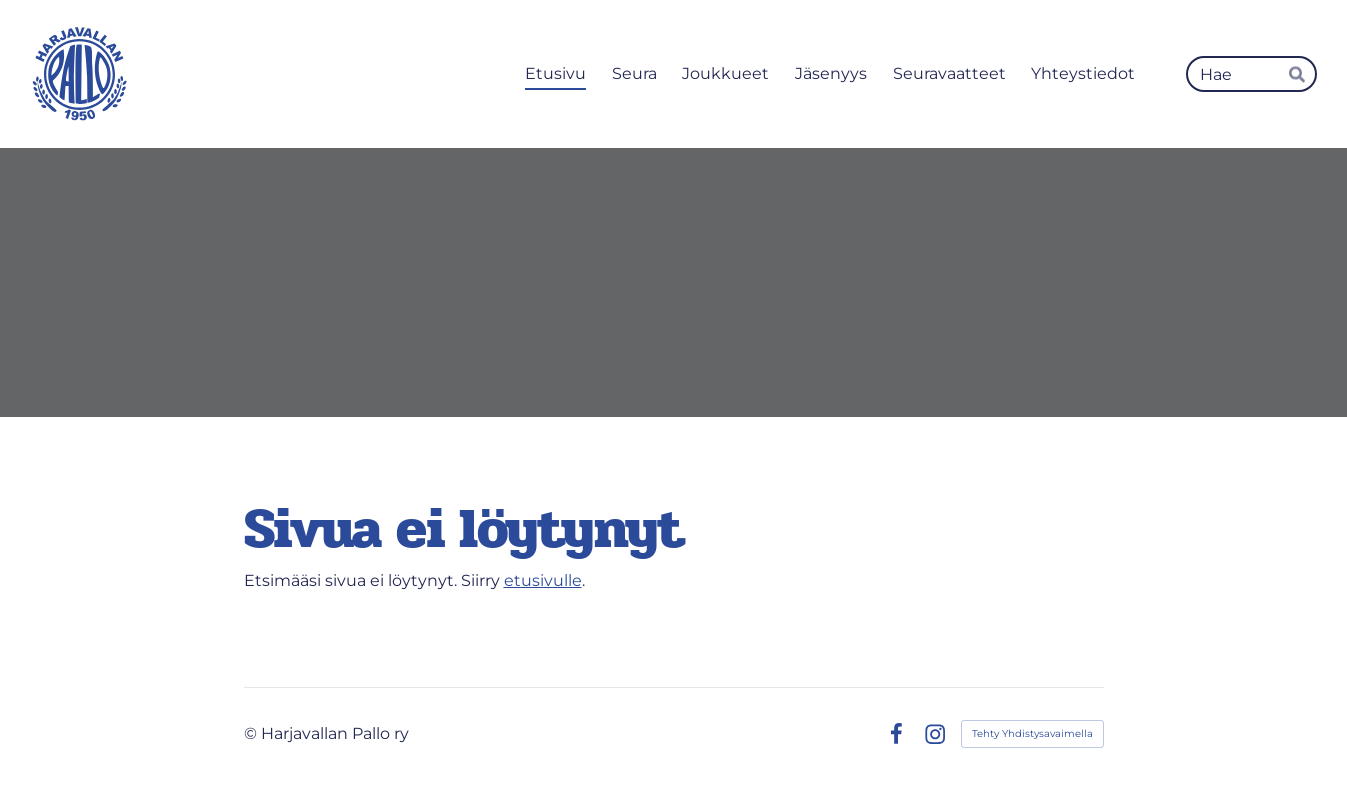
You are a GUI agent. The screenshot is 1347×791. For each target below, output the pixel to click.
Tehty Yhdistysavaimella (1032, 733)
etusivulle (543, 580)
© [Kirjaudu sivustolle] (252, 733)
